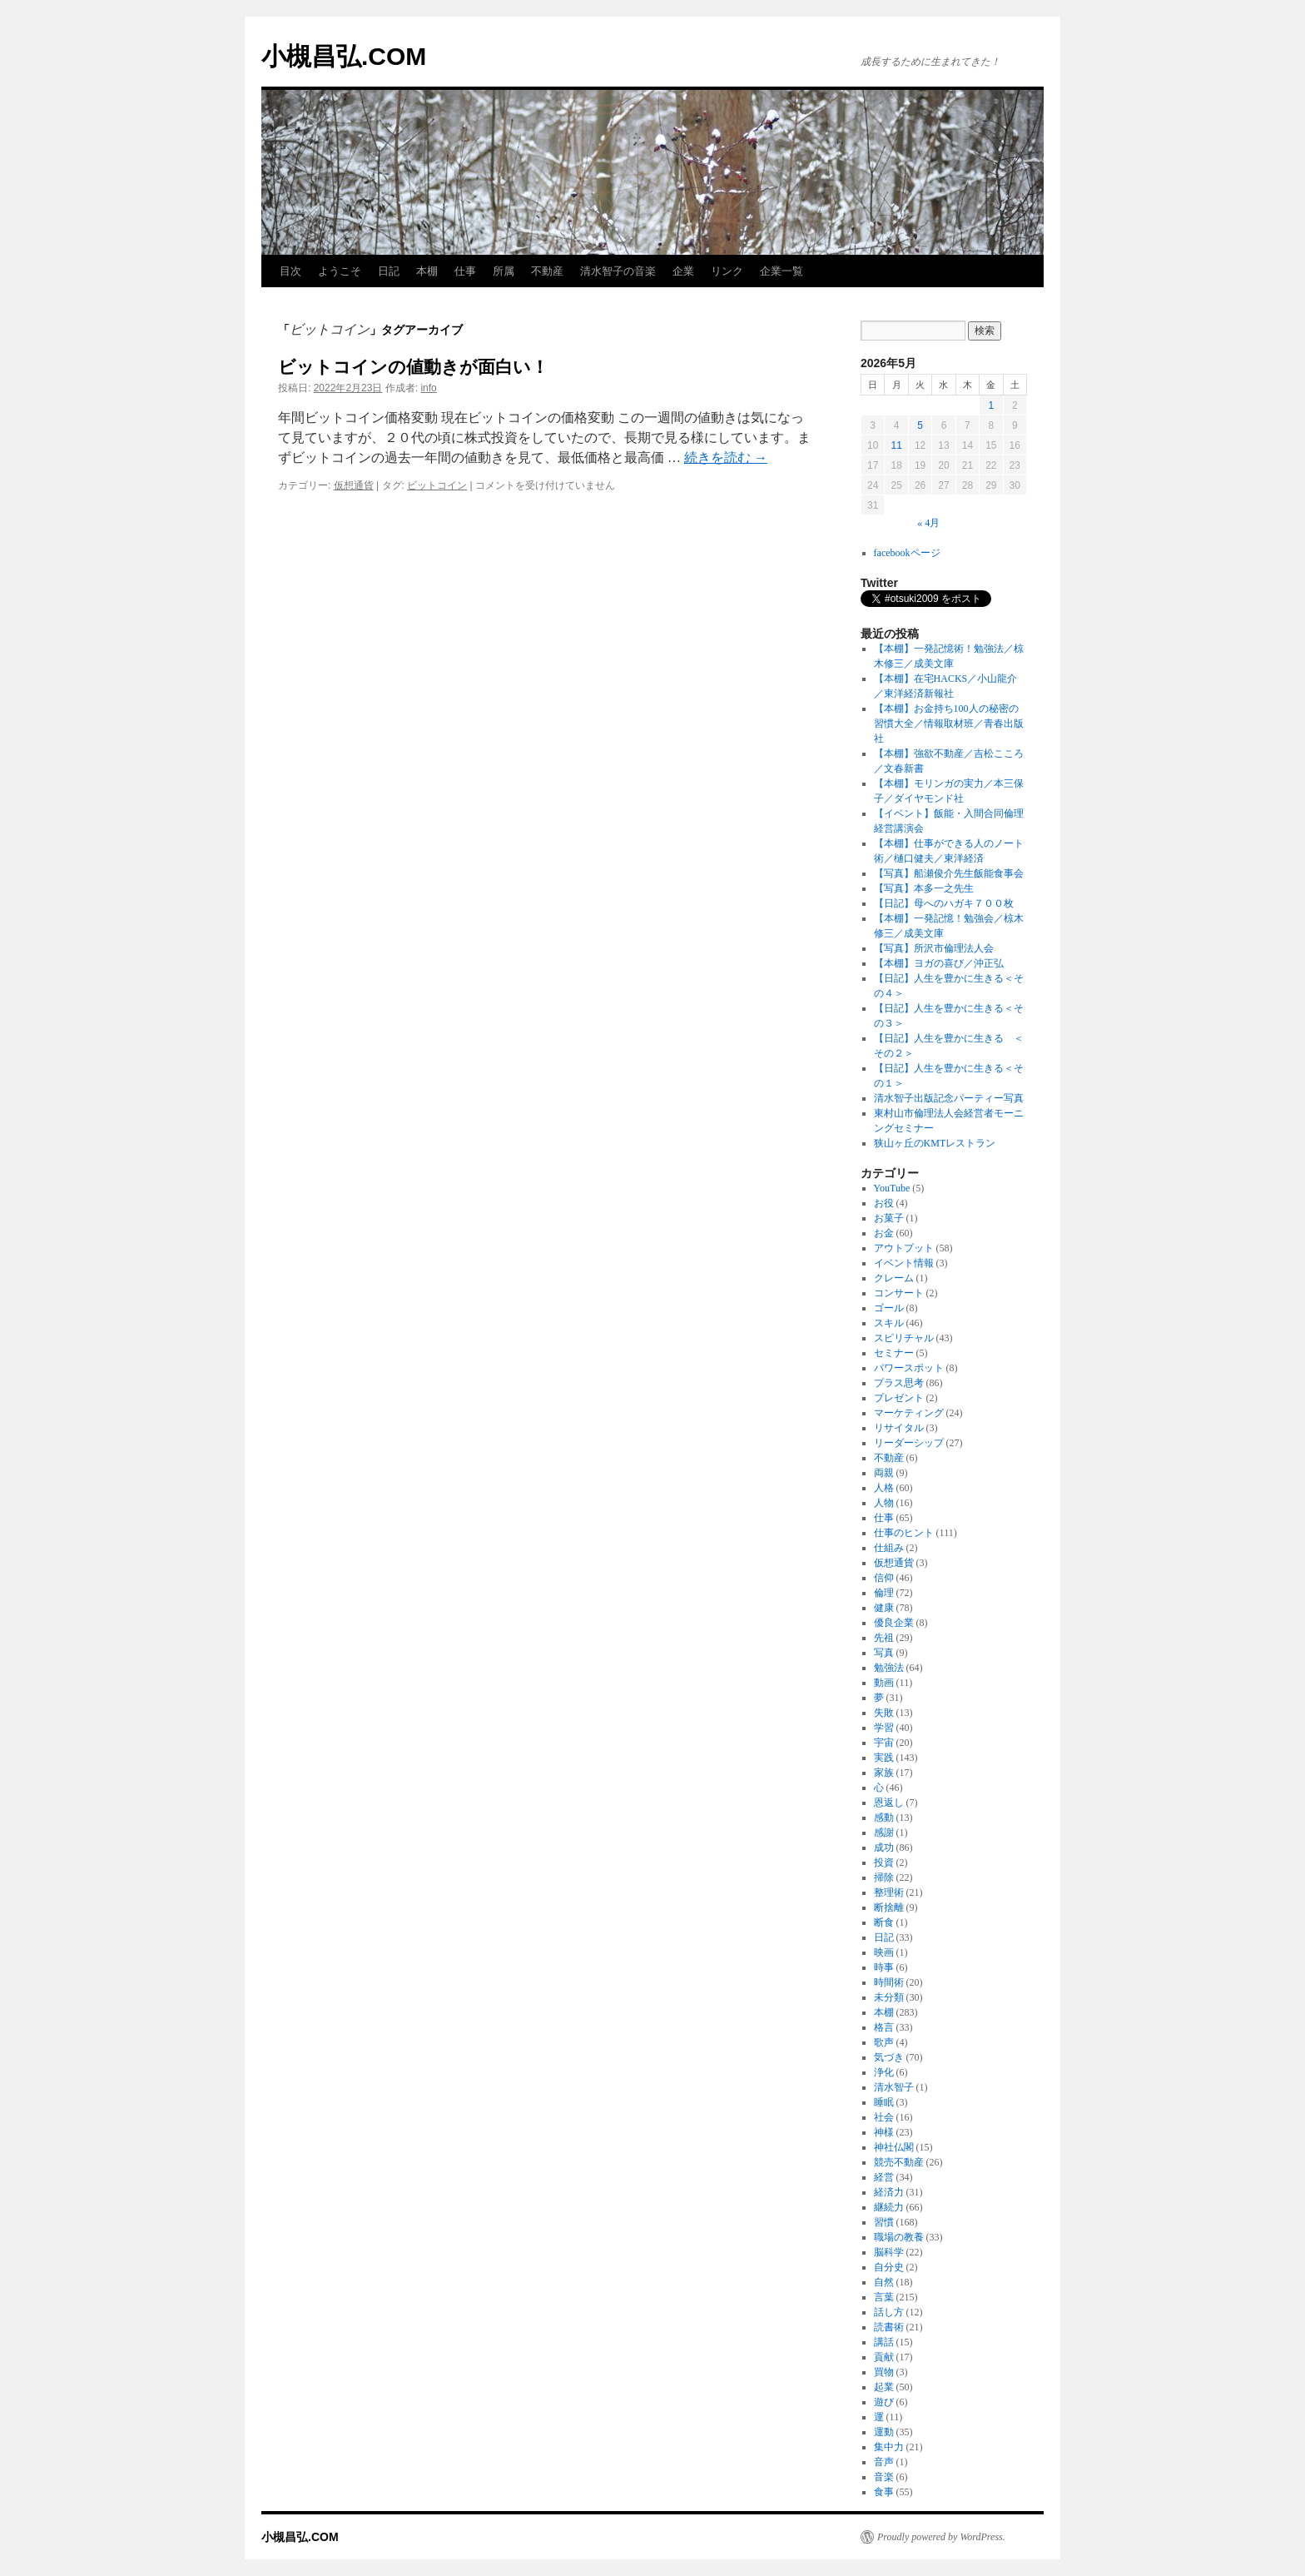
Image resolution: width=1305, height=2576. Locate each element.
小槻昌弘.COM (343, 56)
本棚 (427, 271)
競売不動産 (899, 2162)
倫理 (884, 1593)
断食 (884, 1922)
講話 (884, 2342)
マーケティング (909, 1413)
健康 (884, 1608)
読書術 (889, 2327)
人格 (884, 1488)
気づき (889, 2057)
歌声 (884, 2042)
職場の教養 (899, 2237)
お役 (884, 1203)
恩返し (889, 1802)
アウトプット (904, 1248)
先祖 (884, 1638)
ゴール (889, 1308)
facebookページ (907, 553)
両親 (884, 1473)
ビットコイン (437, 485)
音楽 (884, 2477)
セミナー (894, 1353)
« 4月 (928, 523)
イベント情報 (904, 1263)
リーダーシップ (909, 1443)
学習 (884, 1727)
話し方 (889, 2312)
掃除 (884, 1877)
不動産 (547, 271)
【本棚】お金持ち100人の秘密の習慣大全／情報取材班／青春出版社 (949, 723)
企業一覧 (781, 271)
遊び (884, 2402)
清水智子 (894, 2087)
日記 (388, 271)
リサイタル (899, 1428)
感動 (884, 1817)
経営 (884, 2177)
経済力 (889, 2192)
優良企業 (894, 1623)
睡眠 (884, 2102)
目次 (290, 271)
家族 (884, 1772)
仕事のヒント (904, 1533)
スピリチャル (904, 1338)
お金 (884, 1233)
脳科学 (889, 2252)
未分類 (889, 1997)
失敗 (884, 1712)
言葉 (884, 2297)
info (428, 388)
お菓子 (889, 1218)
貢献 (884, 2357)
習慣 (884, 2222)
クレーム (894, 1278)
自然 (884, 2282)
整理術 (889, 1892)
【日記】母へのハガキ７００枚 (944, 903)
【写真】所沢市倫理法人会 (934, 948)
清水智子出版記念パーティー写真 (949, 1098)
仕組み (889, 1548)
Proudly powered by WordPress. (941, 2537)
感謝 (884, 1832)
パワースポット (909, 1368)
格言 (884, 2027)
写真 (884, 1652)
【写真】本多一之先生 (924, 888)
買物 (884, 2372)
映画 (884, 1952)
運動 (884, 2432)
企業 (683, 271)
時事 (884, 1967)
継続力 (889, 2207)
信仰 (884, 1578)
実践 (884, 1757)
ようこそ (339, 271)
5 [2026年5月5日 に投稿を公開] (920, 425)
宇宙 (884, 1742)
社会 (884, 2117)
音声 (884, 2462)
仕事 (465, 271)
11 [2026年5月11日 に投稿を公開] (896, 445)
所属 (503, 271)
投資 (884, 1862)
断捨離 (889, 1907)
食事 (884, 2492)
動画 (884, 1682)
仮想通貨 (354, 485)
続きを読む (725, 457)
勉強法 (889, 1667)
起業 (884, 2387)
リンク (727, 271)
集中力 (889, 2447)
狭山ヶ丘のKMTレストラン (935, 1143)
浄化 (884, 2072)
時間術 (889, 1982)
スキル (889, 1323)
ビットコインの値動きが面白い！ (413, 366)
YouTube (892, 1188)
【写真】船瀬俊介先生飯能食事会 (949, 873)
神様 (884, 2132)
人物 (884, 1503)
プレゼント (899, 1398)
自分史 (889, 2267)
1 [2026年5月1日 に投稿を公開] (991, 405)
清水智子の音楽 (618, 271)
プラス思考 (899, 1383)
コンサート (899, 1293)
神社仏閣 (894, 2147)
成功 (884, 1847)
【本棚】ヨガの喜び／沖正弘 (939, 963)
